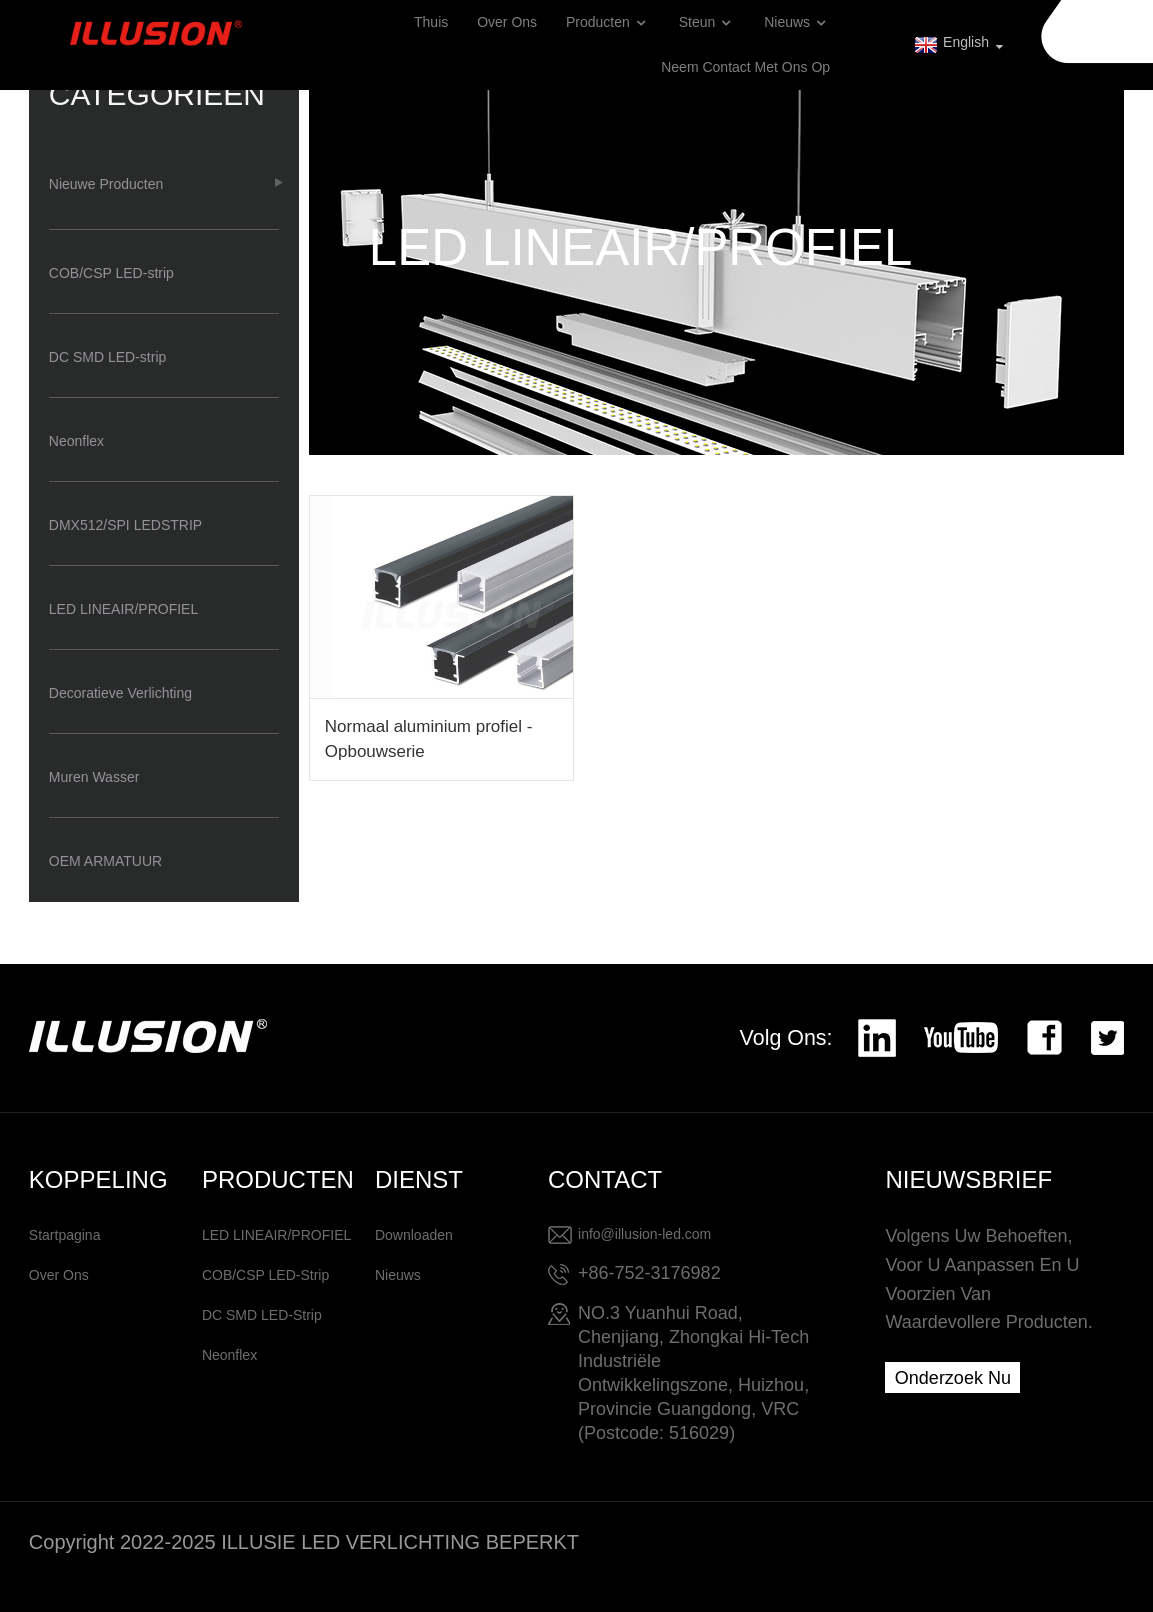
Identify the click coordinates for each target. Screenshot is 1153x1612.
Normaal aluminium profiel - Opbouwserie (428, 739)
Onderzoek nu (953, 1378)
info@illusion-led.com (644, 1234)
